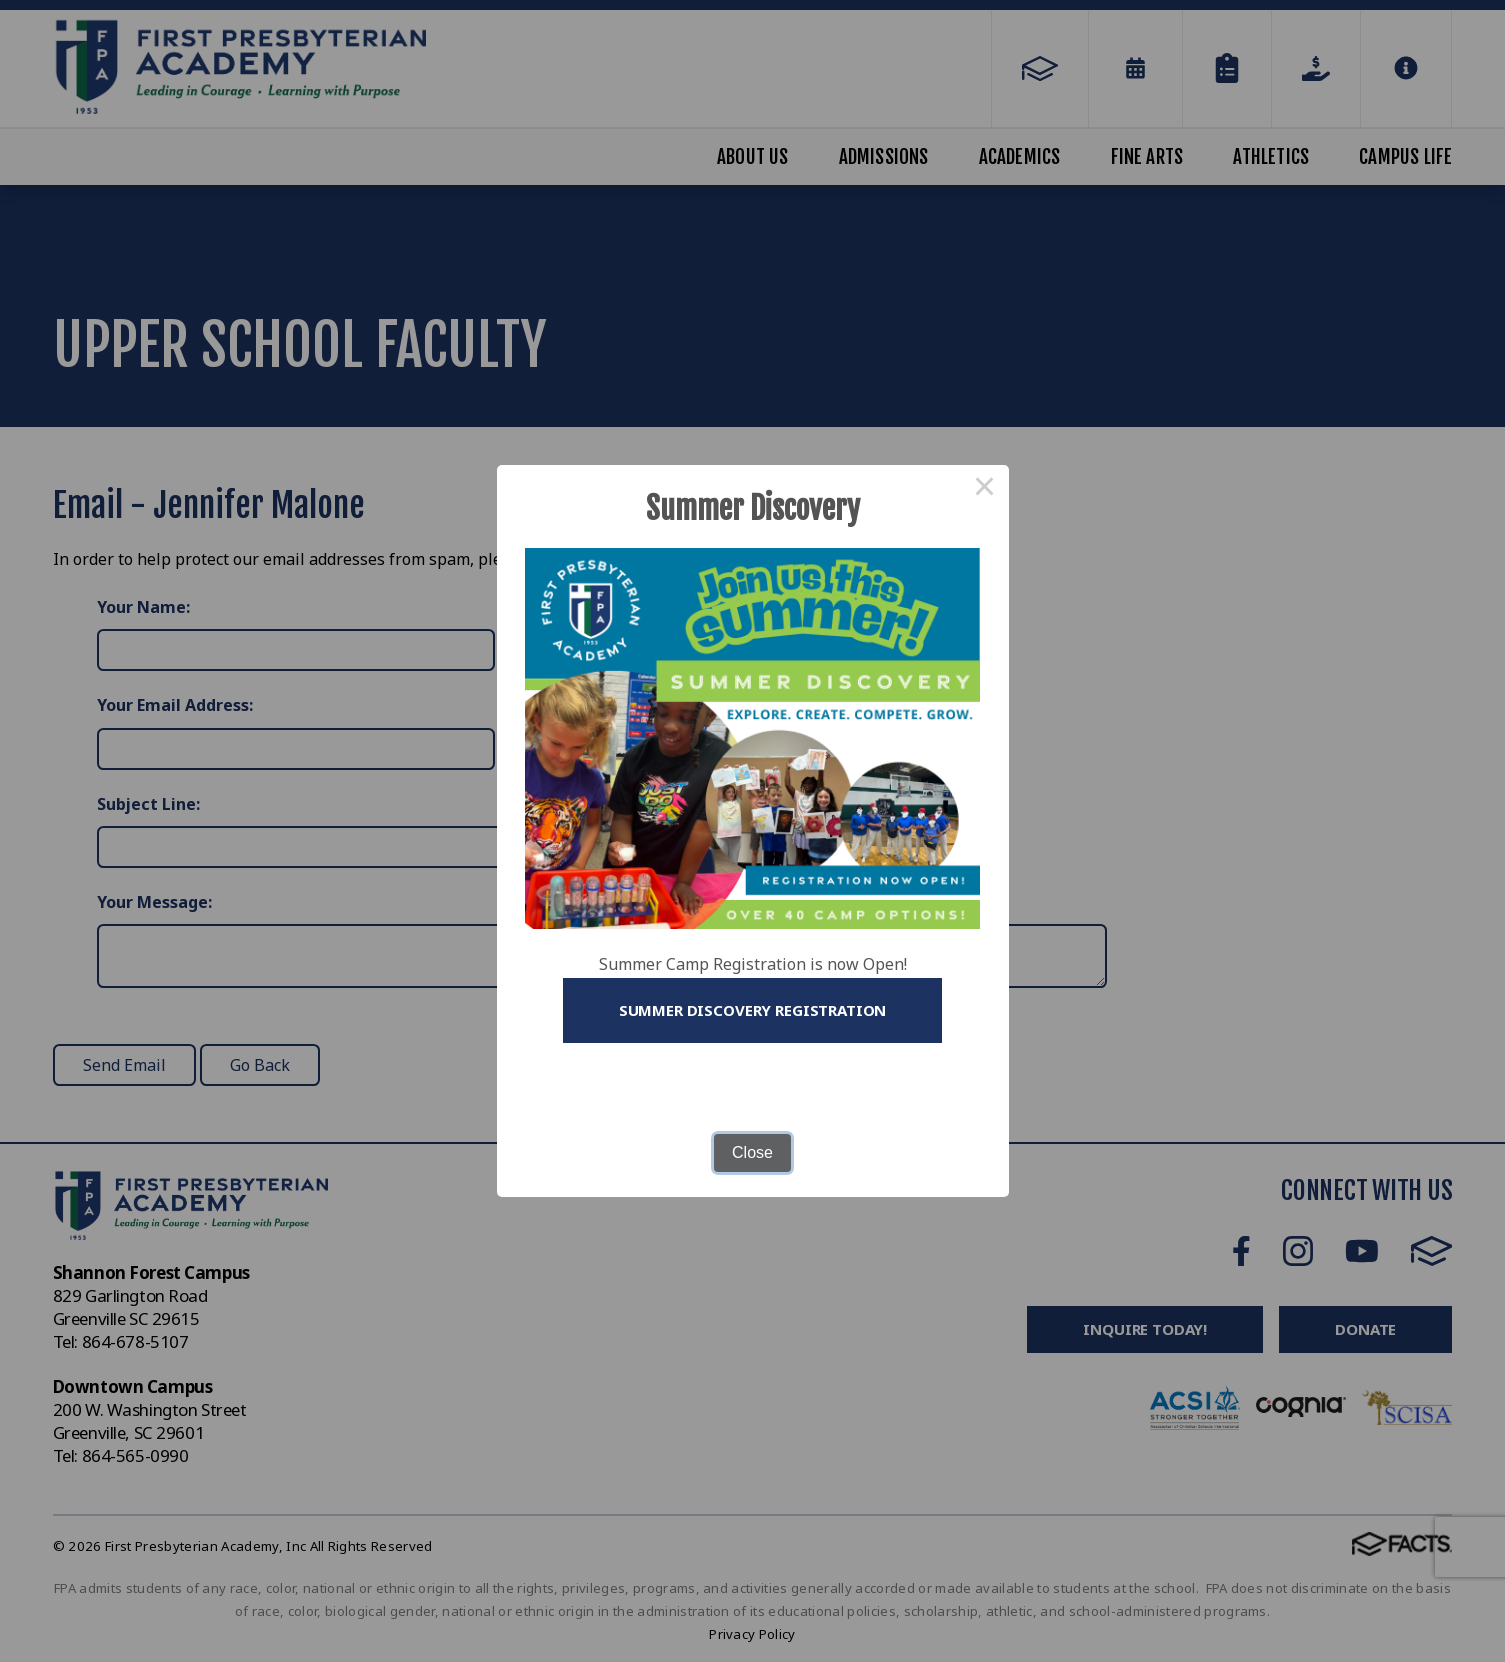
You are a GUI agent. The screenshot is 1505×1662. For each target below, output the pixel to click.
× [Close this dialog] (985, 489)
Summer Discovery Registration (753, 1010)
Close (752, 1152)
